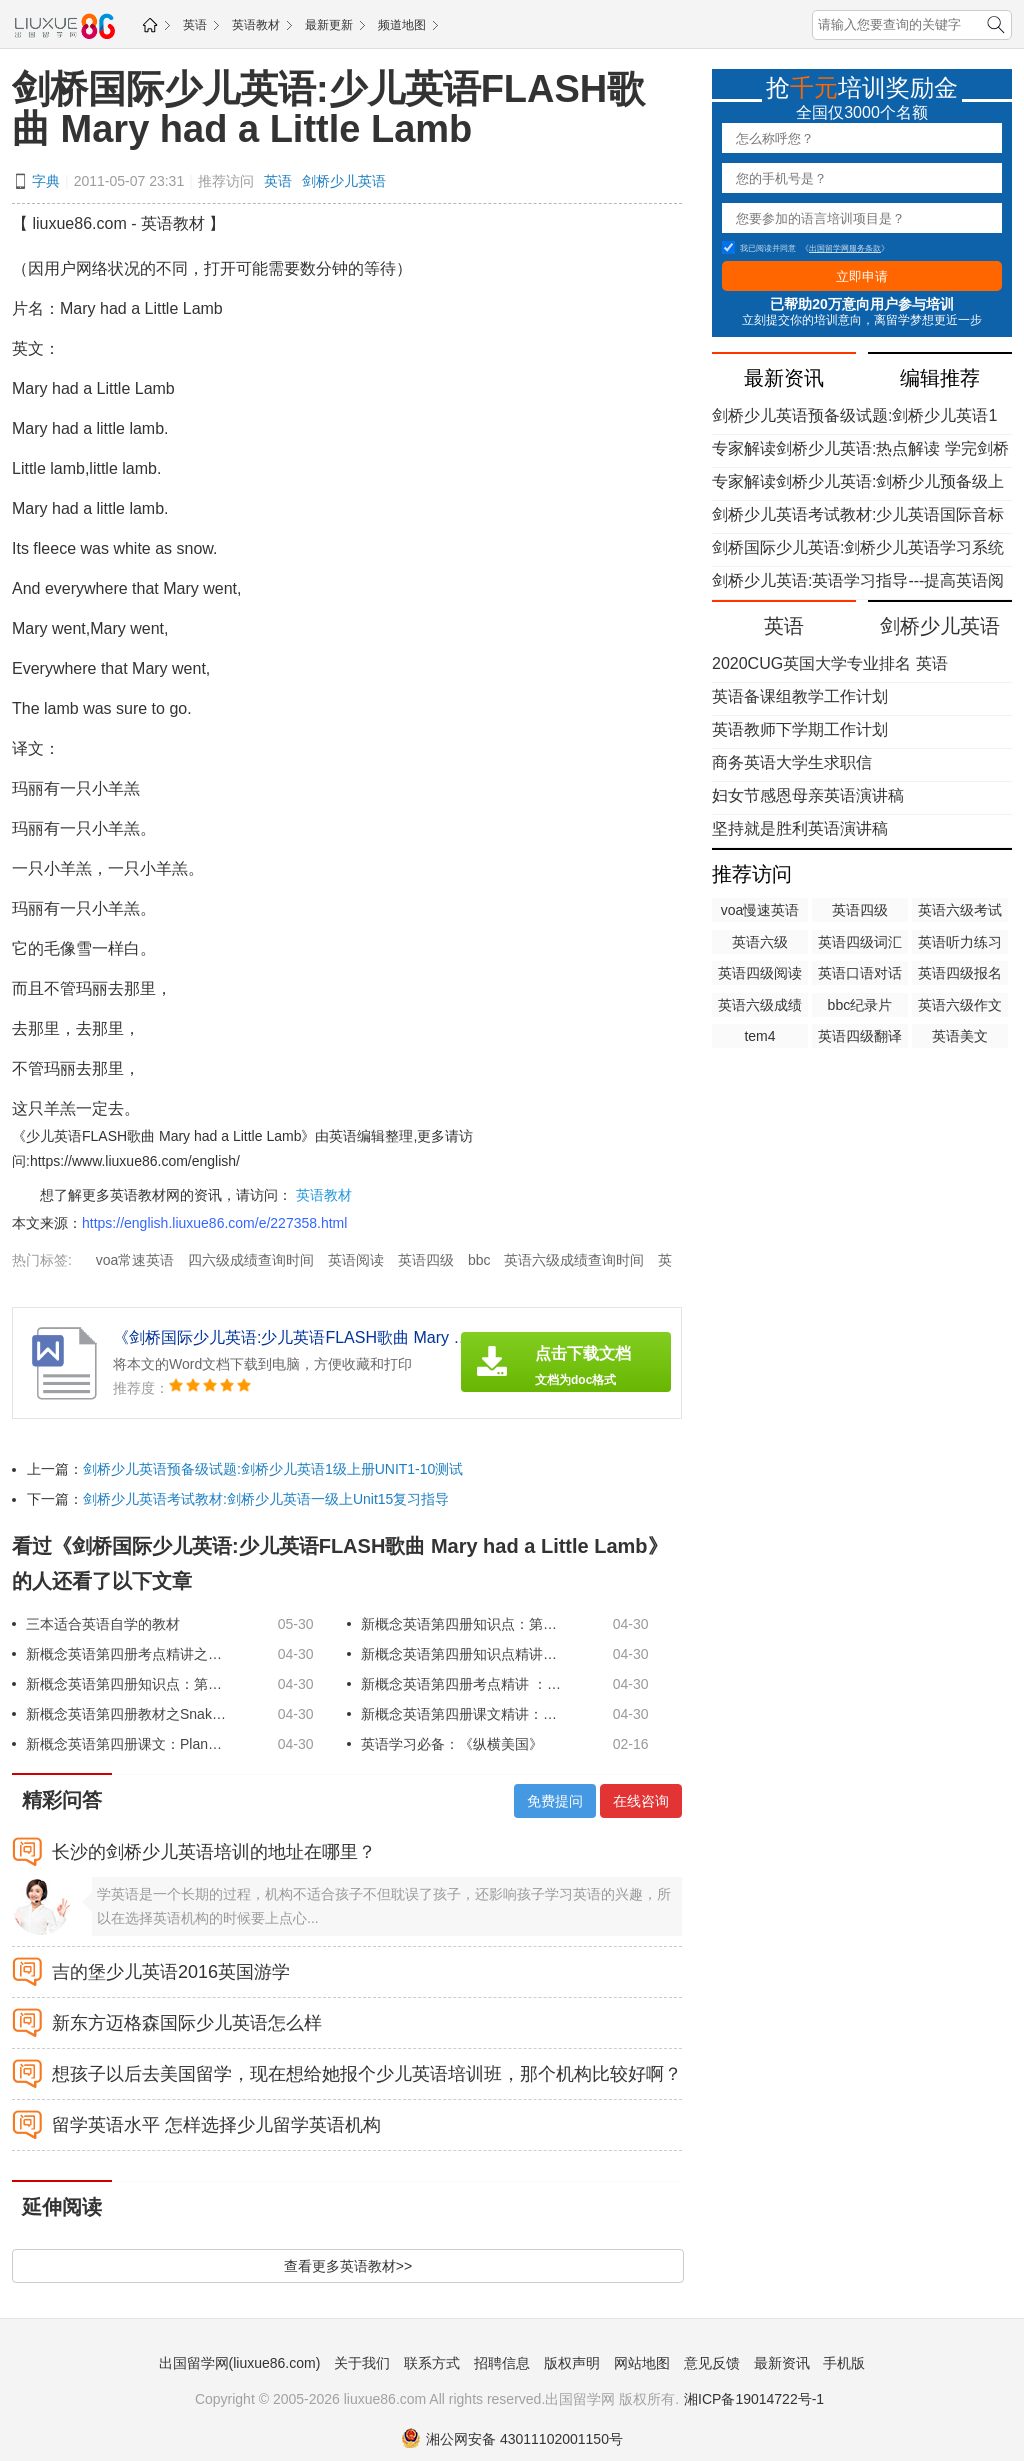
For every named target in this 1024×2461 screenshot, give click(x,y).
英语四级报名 (960, 973)
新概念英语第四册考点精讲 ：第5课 (461, 1684)
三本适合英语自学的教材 (103, 1624)
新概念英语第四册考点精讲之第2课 (126, 1654)
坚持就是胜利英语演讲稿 (800, 828)
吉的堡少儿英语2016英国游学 (171, 1972)
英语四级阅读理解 (760, 975)
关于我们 (362, 2363)
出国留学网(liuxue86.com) (240, 2363)
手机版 (844, 2363)
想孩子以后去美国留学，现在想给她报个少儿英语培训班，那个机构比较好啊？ (367, 2074)
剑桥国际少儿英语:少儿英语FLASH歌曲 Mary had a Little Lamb (328, 109)
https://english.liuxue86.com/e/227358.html (214, 1223)
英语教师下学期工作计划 (800, 729)
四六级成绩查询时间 (251, 1260)
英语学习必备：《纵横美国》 (452, 1744)
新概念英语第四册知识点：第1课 (461, 1624)
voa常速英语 (135, 1260)
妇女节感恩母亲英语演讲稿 (808, 795)
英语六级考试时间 (960, 912)
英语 (195, 25)
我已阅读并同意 (759, 248)
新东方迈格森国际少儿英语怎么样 (187, 2023)
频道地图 (402, 25)
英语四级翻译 (860, 1036)
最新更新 (329, 25)
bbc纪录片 (860, 1005)
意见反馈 (712, 2363)
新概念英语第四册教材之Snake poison (126, 1714)
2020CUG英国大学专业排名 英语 (830, 663)
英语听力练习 (960, 942)
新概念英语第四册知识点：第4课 (126, 1684)
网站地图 (642, 2363)
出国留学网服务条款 (845, 248)
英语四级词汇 (860, 942)
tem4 (759, 1036)
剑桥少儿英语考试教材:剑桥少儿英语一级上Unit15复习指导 (266, 1499)
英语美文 (960, 1036)
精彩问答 (62, 1800)
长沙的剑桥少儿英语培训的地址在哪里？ (214, 1852)
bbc (479, 1260)
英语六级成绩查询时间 (574, 1260)
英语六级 (760, 942)
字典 (46, 181)
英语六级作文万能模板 (960, 1007)
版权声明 (572, 2363)
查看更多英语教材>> (348, 2266)
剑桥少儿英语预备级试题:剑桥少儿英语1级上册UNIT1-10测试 (273, 1469)
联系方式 (432, 2363)
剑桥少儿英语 (344, 181)
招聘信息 (502, 2363)
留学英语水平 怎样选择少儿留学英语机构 (216, 2125)
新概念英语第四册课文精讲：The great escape (461, 1714)
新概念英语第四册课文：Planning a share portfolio (126, 1744)
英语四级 (426, 1260)
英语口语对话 (860, 973)
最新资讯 (782, 2363)
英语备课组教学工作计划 (800, 696)
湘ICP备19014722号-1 (754, 2399)
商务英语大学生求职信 (792, 762)
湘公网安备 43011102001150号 (512, 2439)
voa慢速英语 (760, 910)
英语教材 (256, 25)
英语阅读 (356, 1260)
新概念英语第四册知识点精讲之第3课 (461, 1654)
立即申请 (862, 276)
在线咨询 (641, 1801)
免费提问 (555, 1801)
